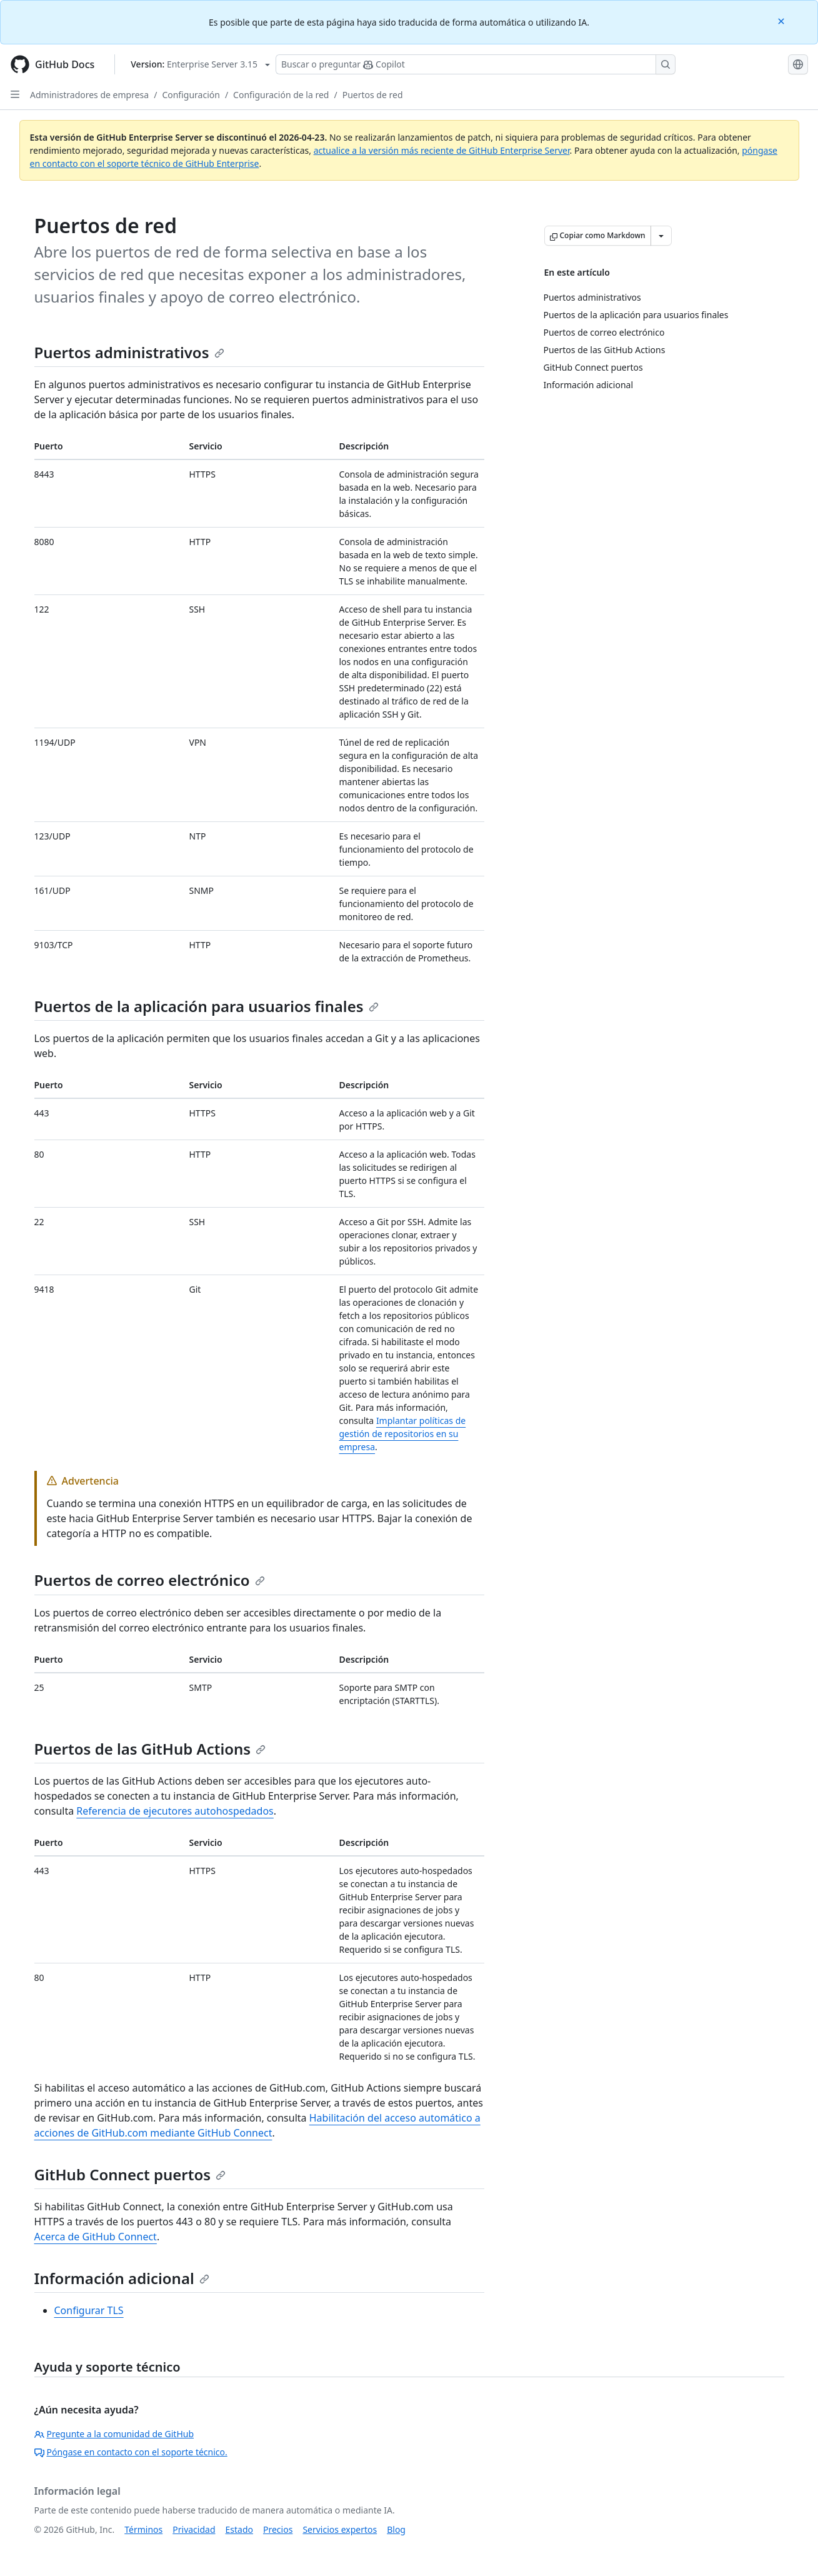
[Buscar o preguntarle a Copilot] (476, 64)
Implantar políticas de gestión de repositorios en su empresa (402, 1434)
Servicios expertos (339, 2529)
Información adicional (121, 2278)
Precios (277, 2529)
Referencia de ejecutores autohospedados (174, 1811)
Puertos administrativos (129, 352)
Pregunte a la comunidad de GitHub (114, 2434)
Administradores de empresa (89, 95)
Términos (143, 2529)
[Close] (782, 20)
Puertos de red (372, 95)
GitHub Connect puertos (130, 2174)
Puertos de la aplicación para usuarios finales (206, 1006)
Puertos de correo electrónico (149, 1580)
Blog (396, 2529)
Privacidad (193, 2529)
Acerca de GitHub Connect (95, 2236)
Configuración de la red (281, 95)
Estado (239, 2529)
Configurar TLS (89, 2310)
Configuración (190, 95)
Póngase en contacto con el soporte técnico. (130, 2452)
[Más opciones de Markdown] (661, 236)
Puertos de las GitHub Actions (150, 1748)
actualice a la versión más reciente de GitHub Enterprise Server (442, 150)
